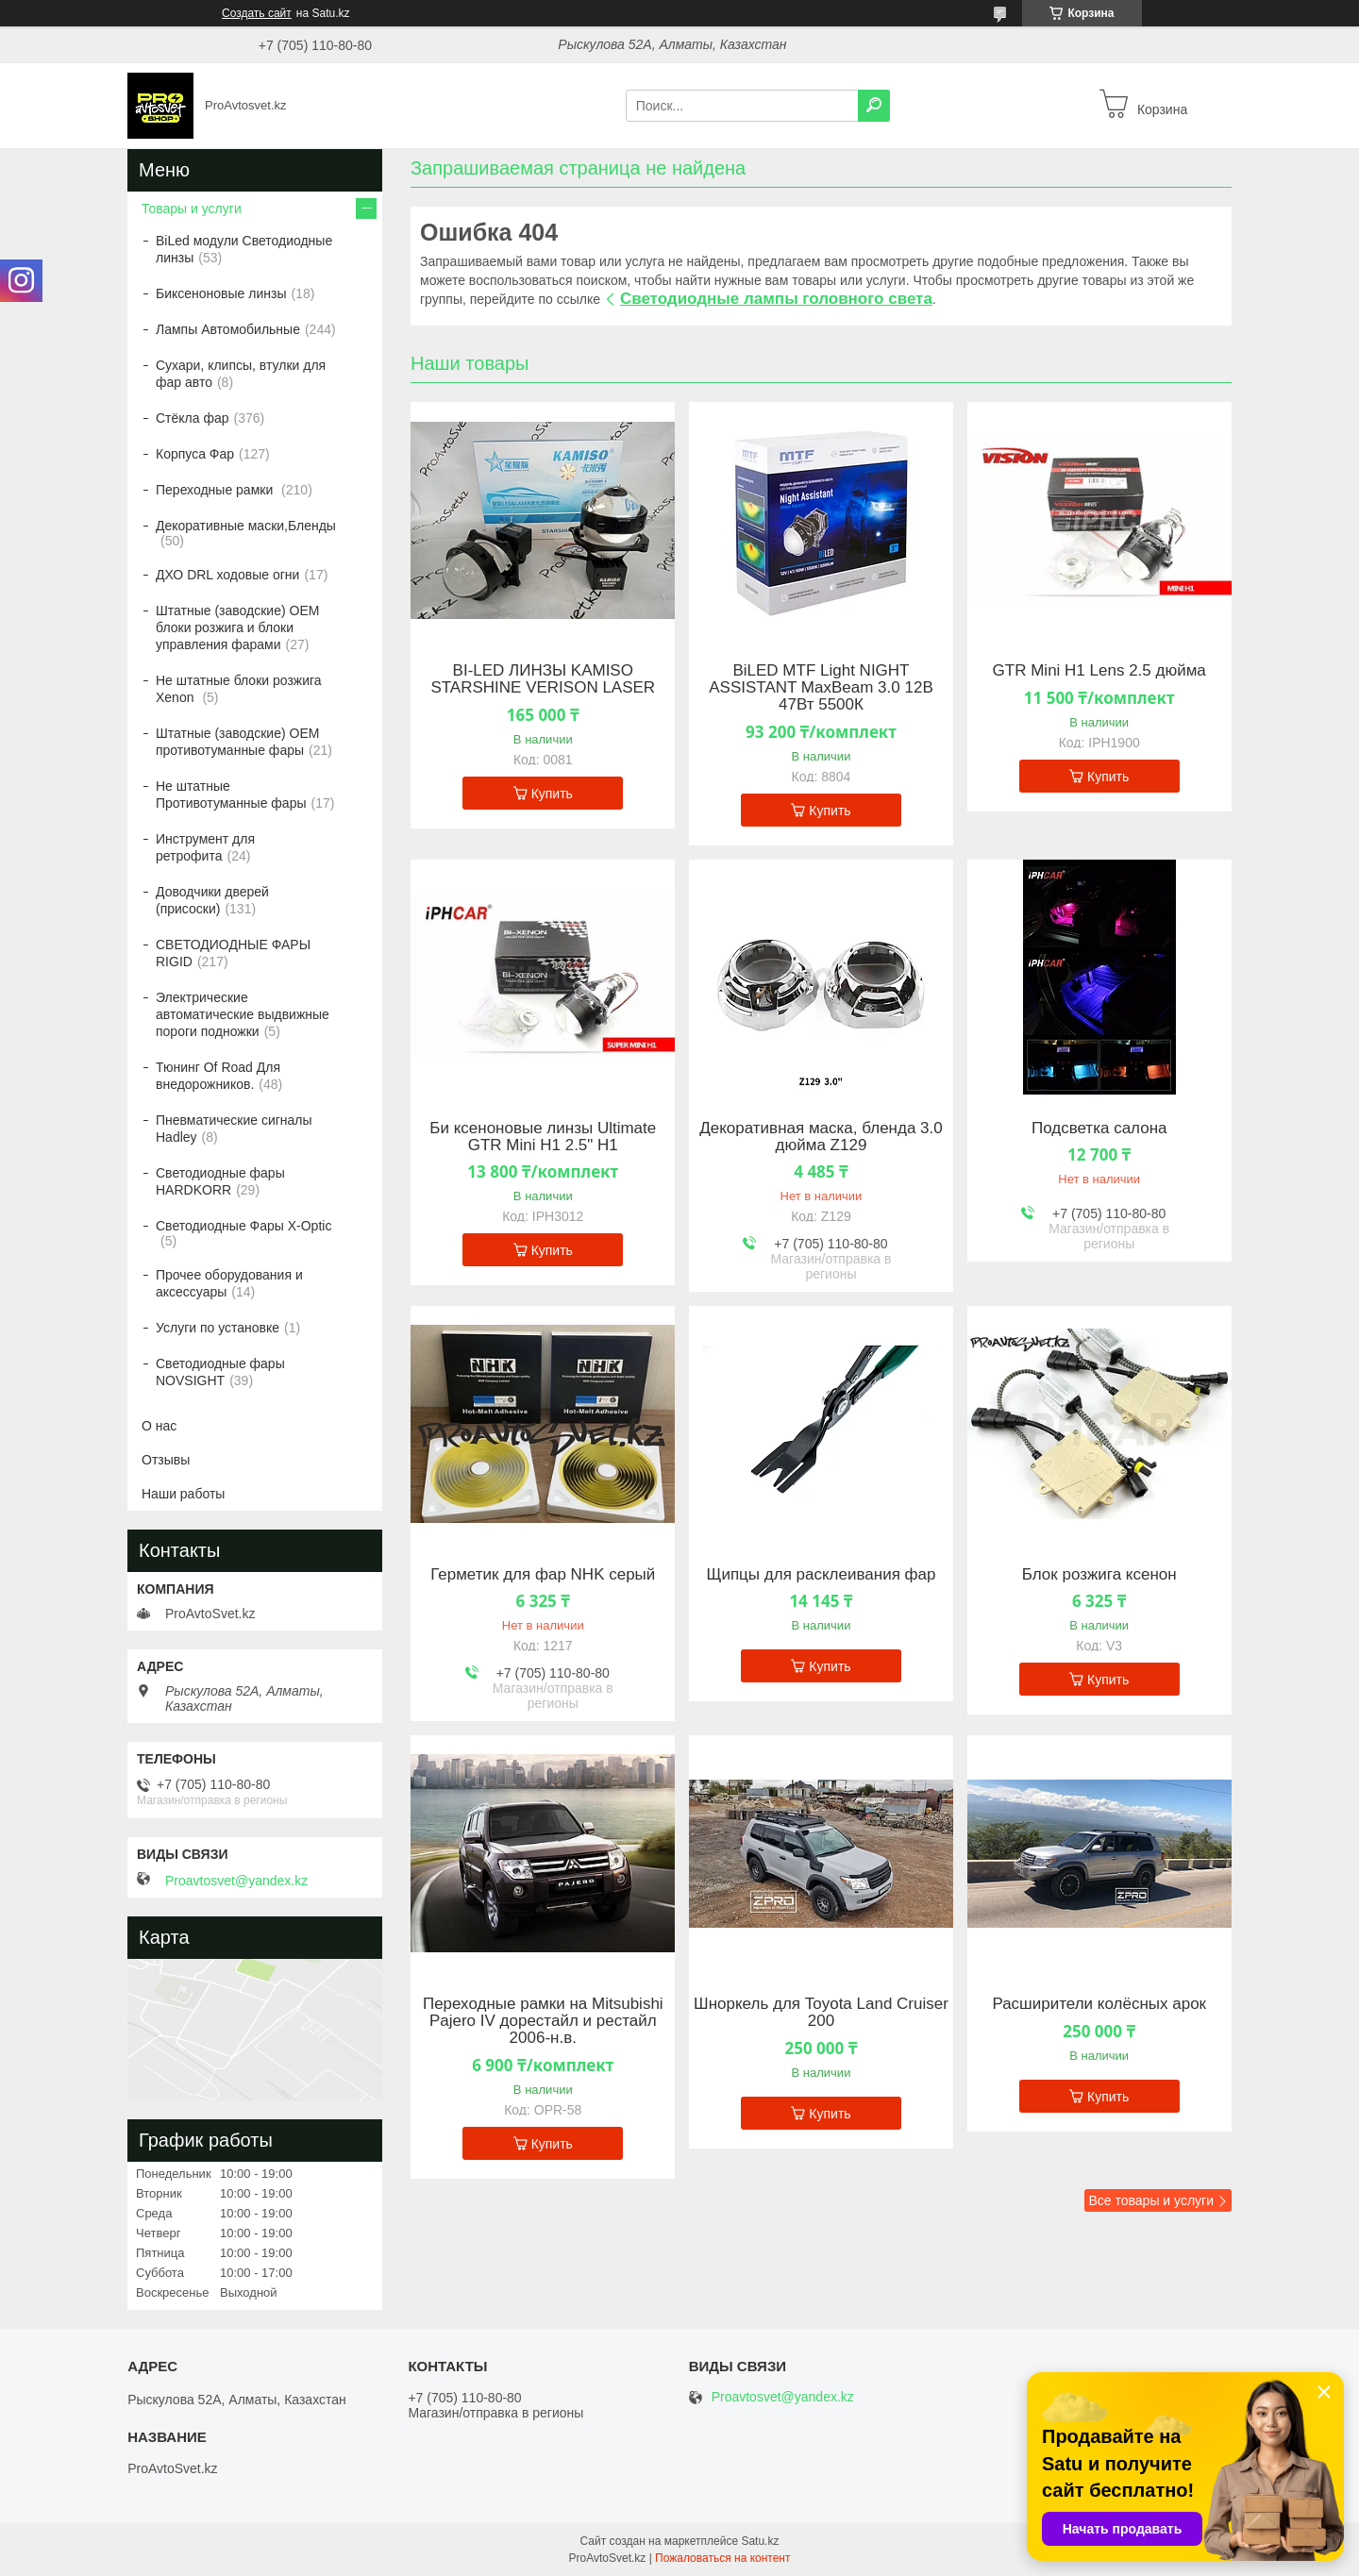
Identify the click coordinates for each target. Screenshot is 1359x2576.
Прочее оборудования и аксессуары (229, 1283)
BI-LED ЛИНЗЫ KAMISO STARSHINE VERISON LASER (542, 679)
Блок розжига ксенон (1099, 1574)
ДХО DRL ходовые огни (227, 574)
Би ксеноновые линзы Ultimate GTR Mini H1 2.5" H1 (542, 1137)
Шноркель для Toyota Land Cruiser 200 (821, 2013)
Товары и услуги (192, 208)
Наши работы (183, 1493)
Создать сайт (257, 13)
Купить (552, 793)
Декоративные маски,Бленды (246, 525)
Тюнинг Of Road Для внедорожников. (218, 1076)
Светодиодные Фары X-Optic (243, 1225)
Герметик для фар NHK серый (542, 1574)
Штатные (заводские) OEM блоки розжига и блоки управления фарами (237, 627)
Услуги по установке (217, 1327)
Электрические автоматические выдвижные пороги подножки (242, 1014)
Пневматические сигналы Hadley (234, 1128)
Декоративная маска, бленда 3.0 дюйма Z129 (821, 1137)
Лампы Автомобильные (228, 329)
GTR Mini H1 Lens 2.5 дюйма (1099, 670)
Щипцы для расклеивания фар (820, 1574)
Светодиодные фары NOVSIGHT (220, 1372)
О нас (159, 1425)
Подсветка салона (1099, 1128)
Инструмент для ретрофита (205, 847)
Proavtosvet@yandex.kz (236, 1880)
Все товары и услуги (1151, 2200)
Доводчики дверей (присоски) (212, 900)
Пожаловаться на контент (722, 2558)
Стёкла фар (192, 418)
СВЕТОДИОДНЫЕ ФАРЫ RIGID (233, 953)
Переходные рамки (216, 489)
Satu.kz (760, 2541)
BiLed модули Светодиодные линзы (244, 249)
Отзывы (166, 1459)
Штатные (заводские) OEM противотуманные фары (237, 742)
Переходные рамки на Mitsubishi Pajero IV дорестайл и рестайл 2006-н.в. (543, 2021)
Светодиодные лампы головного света (776, 299)
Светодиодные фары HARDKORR (220, 1181)
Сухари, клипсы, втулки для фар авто (241, 374)
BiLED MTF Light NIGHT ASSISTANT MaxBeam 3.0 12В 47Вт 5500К (820, 687)
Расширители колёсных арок (1099, 2004)
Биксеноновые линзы (221, 293)
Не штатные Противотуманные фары (231, 794)
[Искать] (874, 106)
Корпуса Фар (195, 453)
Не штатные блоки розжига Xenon (239, 689)
